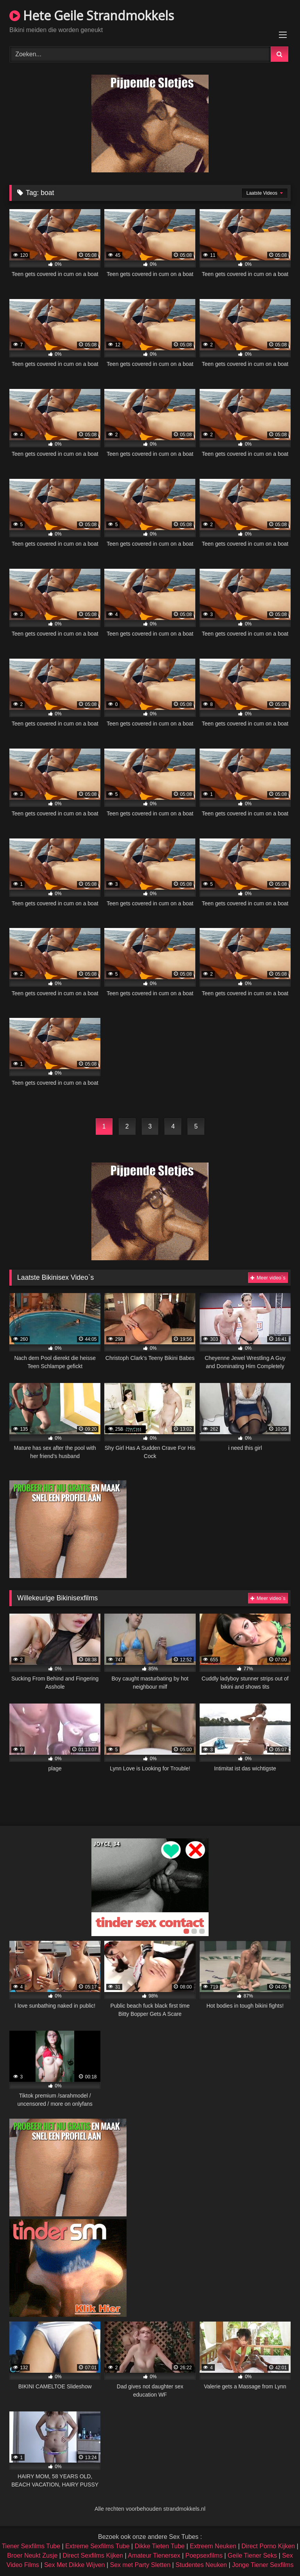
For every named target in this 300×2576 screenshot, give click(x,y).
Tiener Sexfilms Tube (31, 2546)
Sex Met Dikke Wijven (74, 2565)
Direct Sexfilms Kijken (92, 2555)
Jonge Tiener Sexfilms (262, 2565)
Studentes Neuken (201, 2565)
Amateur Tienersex (154, 2555)
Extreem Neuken (213, 2546)
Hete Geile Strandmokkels (91, 15)
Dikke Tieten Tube (160, 2546)
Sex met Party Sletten (140, 2565)
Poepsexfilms (204, 2555)
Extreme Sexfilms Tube (97, 2546)
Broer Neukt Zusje (32, 2555)
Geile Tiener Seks (252, 2555)
